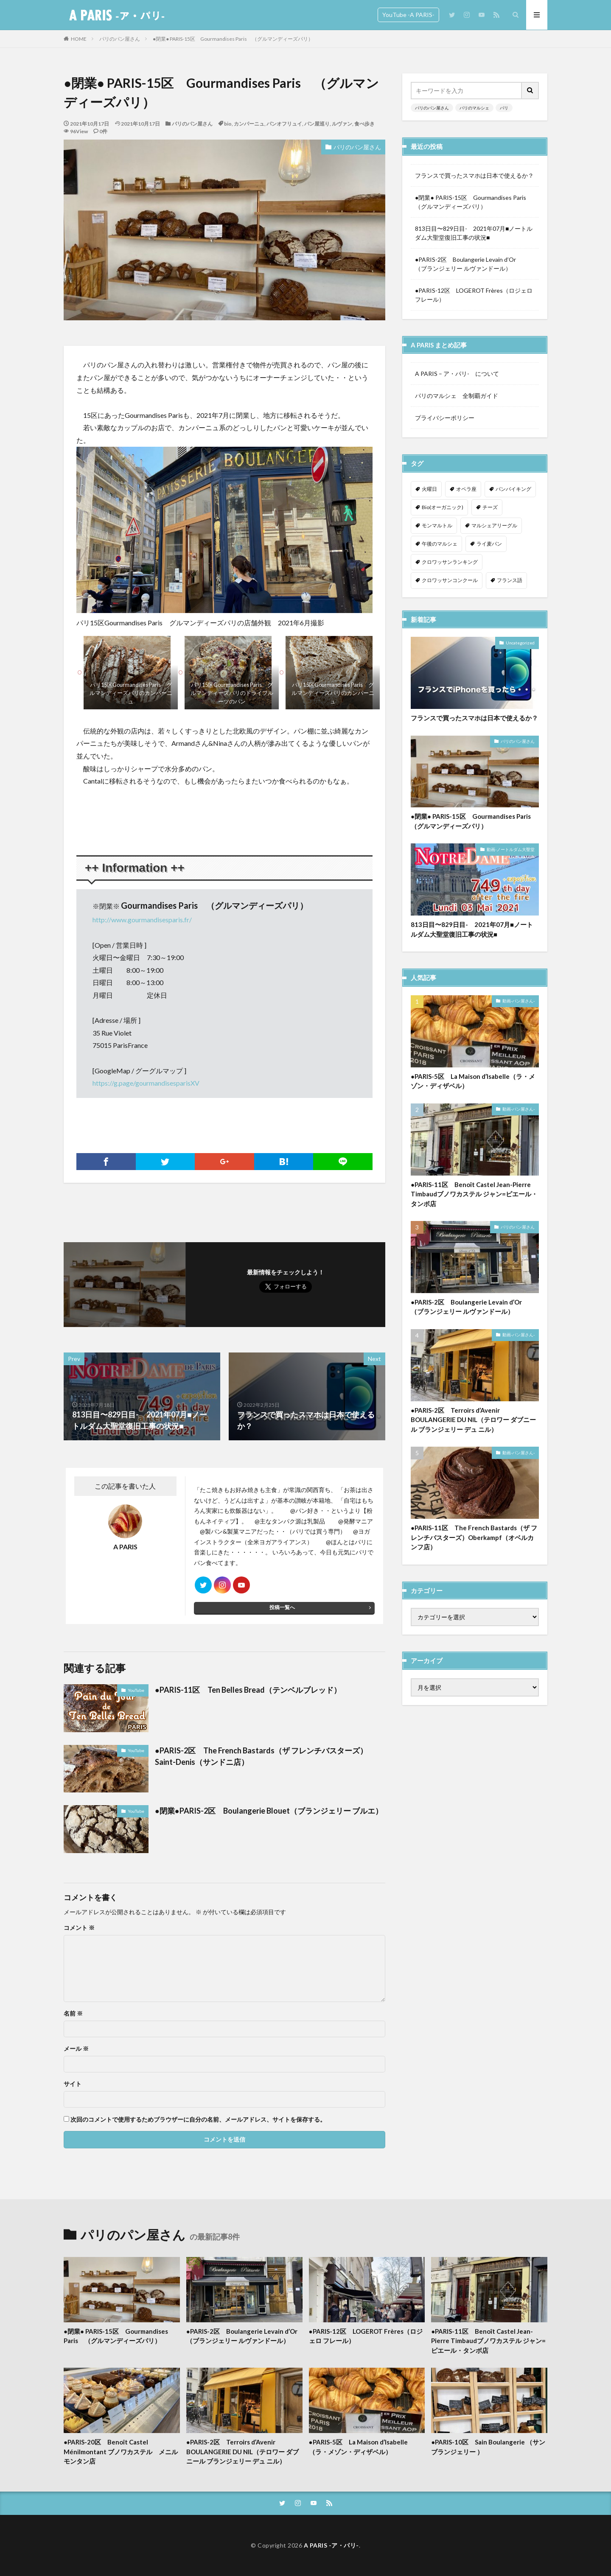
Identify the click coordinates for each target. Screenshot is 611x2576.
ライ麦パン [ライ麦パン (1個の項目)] (489, 543)
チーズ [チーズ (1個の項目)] (490, 507)
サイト (72, 2084)
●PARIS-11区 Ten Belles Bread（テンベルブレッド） (248, 1689)
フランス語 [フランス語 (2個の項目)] (509, 580)
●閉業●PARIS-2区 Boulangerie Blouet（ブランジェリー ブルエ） (269, 1810)
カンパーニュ (249, 123)
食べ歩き (364, 123)
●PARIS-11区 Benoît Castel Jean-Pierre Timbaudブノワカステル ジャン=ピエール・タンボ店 (474, 1197)
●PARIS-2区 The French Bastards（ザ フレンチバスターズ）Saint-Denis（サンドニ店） (261, 1756)
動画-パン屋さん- (518, 1004)
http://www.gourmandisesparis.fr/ (142, 920)
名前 (73, 2013)
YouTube (136, 1690)
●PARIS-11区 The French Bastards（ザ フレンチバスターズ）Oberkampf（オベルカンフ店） (474, 1541)
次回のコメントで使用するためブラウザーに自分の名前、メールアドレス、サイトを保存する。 (198, 2119)
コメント (79, 1928)
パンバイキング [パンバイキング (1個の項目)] (513, 489)
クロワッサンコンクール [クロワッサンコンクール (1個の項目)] (450, 580)
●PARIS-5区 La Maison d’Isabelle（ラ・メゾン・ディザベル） (473, 1085)
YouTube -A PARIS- (408, 14)
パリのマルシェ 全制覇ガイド (456, 395)
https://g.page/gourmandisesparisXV (145, 1083)
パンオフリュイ (284, 123)
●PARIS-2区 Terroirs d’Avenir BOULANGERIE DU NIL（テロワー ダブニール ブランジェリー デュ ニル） (473, 1423)
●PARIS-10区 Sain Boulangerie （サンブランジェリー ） (488, 2447)
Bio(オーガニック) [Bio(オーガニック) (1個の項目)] (442, 507)
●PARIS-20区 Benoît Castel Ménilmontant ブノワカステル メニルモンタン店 (121, 2451)
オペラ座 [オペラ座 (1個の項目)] (466, 489)
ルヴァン (342, 123)
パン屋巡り (317, 123)
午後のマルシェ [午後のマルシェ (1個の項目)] (439, 543)
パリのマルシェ (474, 107)
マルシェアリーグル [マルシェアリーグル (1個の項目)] (494, 525)
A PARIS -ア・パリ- (331, 2545)
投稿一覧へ (282, 1607)
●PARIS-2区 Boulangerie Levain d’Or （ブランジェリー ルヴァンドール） (469, 264)
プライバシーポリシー (444, 417)
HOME (79, 39)
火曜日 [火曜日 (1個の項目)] (429, 489)
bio (228, 123)
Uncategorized (520, 646)
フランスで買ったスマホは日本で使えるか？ (474, 175)
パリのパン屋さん (119, 39)
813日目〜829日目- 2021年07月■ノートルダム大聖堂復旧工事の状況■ (474, 233)
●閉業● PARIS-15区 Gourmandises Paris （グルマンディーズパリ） (233, 39)
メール (76, 2049)
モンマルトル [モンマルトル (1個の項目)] (437, 525)
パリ (504, 107)
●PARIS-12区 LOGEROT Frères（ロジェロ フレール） (474, 295)
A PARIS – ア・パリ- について (457, 373)
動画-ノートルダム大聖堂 (511, 853)
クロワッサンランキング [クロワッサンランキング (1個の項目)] (450, 562)
